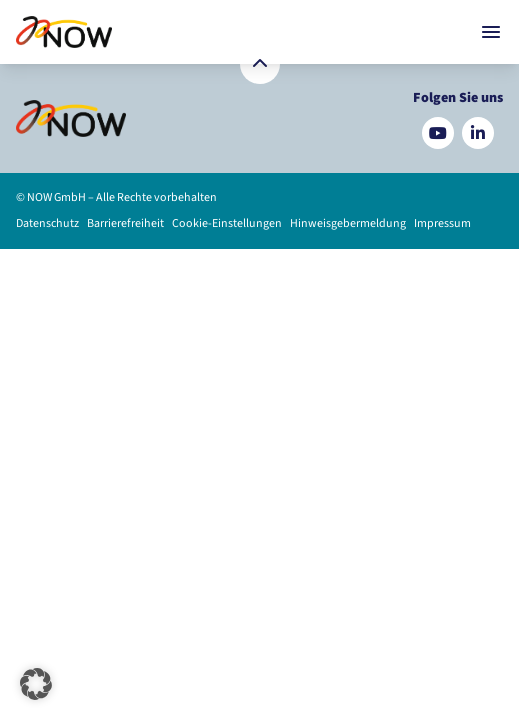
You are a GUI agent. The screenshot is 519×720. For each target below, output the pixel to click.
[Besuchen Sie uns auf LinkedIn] (478, 133)
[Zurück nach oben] (260, 64)
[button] (36, 684)
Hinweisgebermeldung (348, 223)
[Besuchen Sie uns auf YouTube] (438, 133)
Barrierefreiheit (125, 223)
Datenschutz (47, 223)
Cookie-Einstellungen (227, 223)
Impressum (442, 223)
